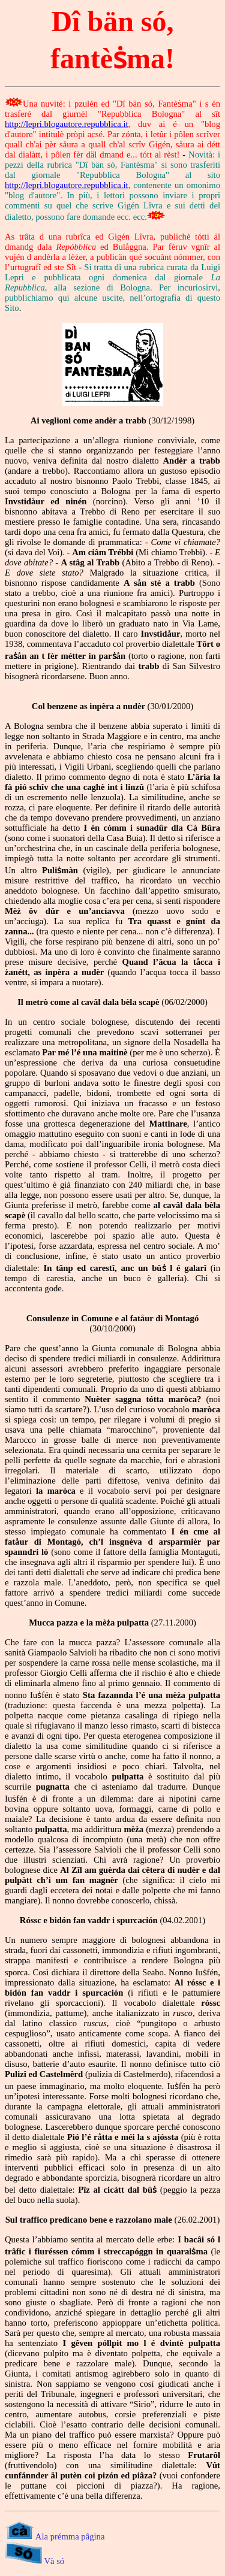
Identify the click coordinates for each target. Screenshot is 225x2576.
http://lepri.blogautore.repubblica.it (66, 124)
